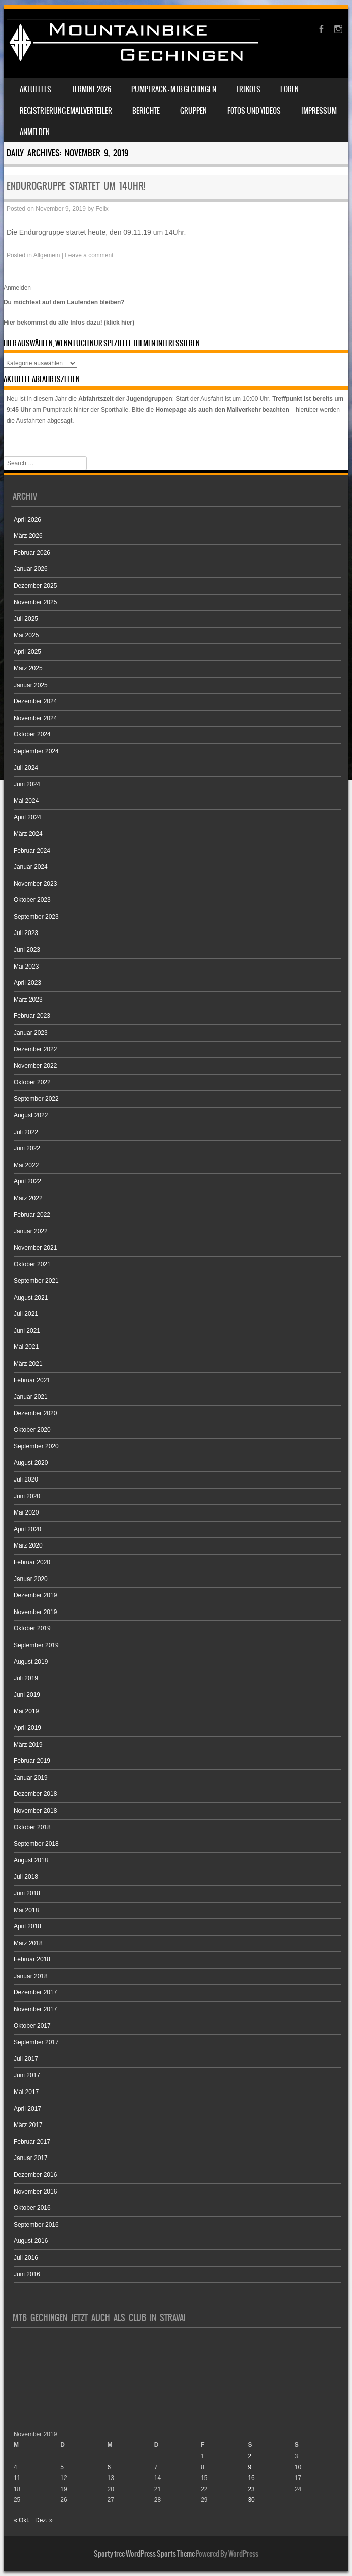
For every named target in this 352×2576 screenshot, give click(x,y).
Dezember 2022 (35, 1049)
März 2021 (28, 1363)
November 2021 (35, 1247)
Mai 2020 (26, 1512)
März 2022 (28, 1198)
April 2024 (27, 817)
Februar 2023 (32, 1015)
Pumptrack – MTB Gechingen (173, 89)
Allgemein (46, 255)
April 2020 (27, 1529)
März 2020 (28, 1545)
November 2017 (35, 2009)
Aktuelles (35, 89)
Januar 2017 (31, 2158)
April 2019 (27, 1727)
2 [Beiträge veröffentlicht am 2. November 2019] (249, 2456)
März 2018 (28, 1943)
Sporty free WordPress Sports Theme (144, 2553)
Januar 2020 (31, 1579)
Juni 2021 (27, 1330)
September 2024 (36, 751)
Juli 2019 (26, 1678)
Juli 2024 (26, 767)
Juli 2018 (26, 1876)
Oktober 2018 (32, 1827)
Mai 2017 (26, 2092)
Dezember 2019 (35, 1595)
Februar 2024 (32, 850)
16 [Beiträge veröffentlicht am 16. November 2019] (251, 2478)
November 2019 (35, 1612)
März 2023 (28, 999)
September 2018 (36, 1843)
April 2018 (27, 1926)
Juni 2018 (27, 1893)
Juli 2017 (26, 2059)
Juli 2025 (26, 618)
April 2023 (27, 982)
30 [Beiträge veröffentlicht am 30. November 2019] (251, 2499)
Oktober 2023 (32, 900)
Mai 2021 (26, 1346)
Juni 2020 (27, 1496)
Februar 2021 (32, 1380)
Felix (101, 208)
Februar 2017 (32, 2141)
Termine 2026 (91, 89)
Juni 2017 (27, 2075)
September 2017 (36, 2042)
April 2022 (27, 1181)
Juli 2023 (26, 933)
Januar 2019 (31, 1777)
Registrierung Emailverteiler (66, 110)
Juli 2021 (26, 1313)
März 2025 (28, 668)
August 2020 (31, 1462)
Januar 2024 (31, 867)
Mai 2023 (26, 966)
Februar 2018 (32, 1959)
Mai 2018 (26, 1910)
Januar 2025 (31, 685)
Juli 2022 (26, 1132)
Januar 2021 (31, 1396)
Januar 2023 (31, 1032)
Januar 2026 (31, 568)
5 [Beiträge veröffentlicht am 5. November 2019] (62, 2467)
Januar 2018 (31, 1976)
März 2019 (28, 1744)
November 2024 (35, 718)
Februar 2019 (32, 1760)
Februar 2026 (32, 552)
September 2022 (36, 1098)
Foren (289, 89)
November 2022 (35, 1065)
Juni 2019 (27, 1694)
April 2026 (27, 519)
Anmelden (35, 132)
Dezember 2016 (35, 2174)
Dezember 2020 (35, 1413)
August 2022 (31, 1115)
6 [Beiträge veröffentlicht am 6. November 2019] (109, 2467)
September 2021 (36, 1280)
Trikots (248, 89)
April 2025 (27, 651)
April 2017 (27, 2108)
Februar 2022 (32, 1214)
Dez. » (44, 2520)
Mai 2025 (26, 635)
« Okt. (22, 2520)
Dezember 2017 (35, 1992)
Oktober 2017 (32, 2026)
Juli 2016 (26, 2257)
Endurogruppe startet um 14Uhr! (76, 186)
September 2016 (36, 2224)
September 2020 (36, 1446)
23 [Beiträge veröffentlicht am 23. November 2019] (251, 2489)
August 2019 (31, 1661)
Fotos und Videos (254, 110)
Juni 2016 (27, 2274)
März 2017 (28, 2125)
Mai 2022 (26, 1165)
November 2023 (35, 883)
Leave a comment (89, 255)
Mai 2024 (26, 800)
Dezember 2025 (35, 585)
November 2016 (35, 2191)
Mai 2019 (26, 1711)
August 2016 (31, 2240)
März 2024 (28, 834)
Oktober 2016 (32, 2207)
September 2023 (36, 916)
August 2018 (31, 1860)
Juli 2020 (26, 1479)
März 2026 (28, 535)
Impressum (319, 110)
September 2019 (36, 1645)
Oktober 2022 (32, 1082)
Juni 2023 (27, 949)
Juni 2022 (27, 1148)
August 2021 (31, 1297)
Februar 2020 (32, 1562)
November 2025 (35, 602)
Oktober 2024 (32, 734)
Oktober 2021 (32, 1264)
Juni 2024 (27, 784)
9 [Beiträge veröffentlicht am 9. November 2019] (249, 2467)
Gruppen (193, 110)
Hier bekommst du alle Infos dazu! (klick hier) (69, 322)
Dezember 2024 (35, 701)
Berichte (146, 110)
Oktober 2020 (32, 1429)
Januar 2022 (31, 1231)
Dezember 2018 (35, 1793)
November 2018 (35, 1810)
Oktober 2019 (32, 1628)
